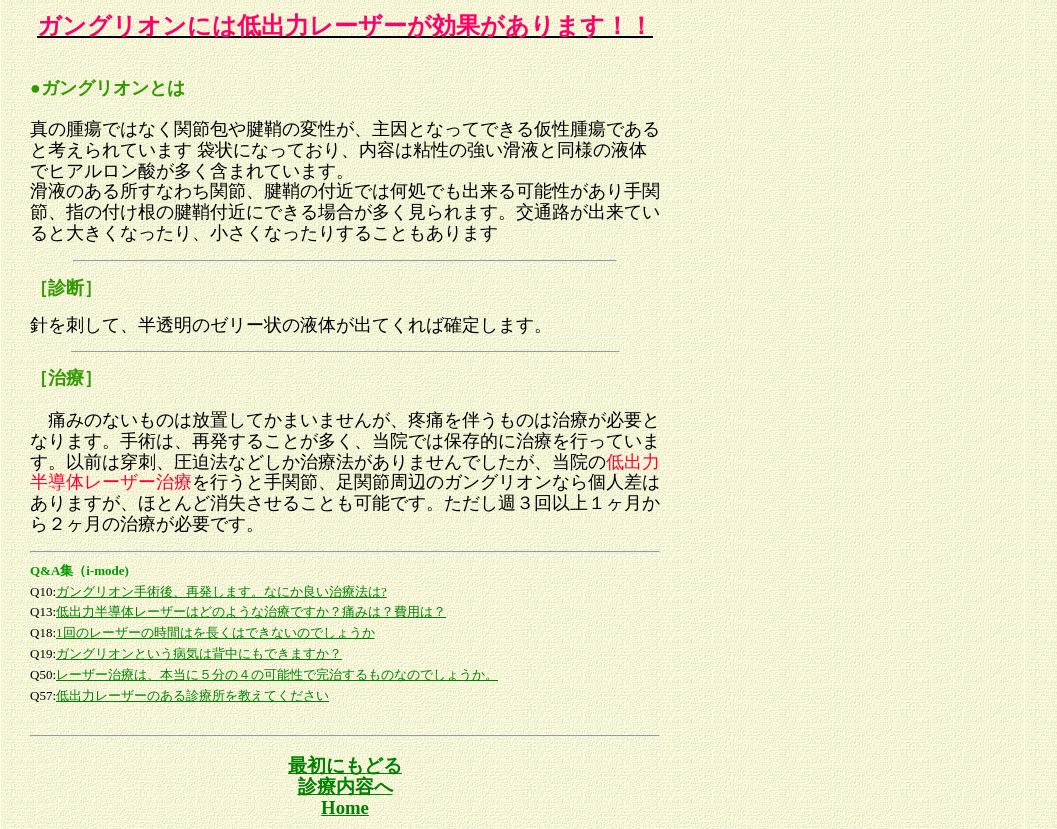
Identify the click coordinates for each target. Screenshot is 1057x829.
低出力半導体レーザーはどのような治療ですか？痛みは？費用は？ (251, 611)
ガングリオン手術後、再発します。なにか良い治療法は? (221, 591)
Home (345, 807)
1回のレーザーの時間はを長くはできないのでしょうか (215, 632)
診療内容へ (345, 786)
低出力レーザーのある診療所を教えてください (192, 695)
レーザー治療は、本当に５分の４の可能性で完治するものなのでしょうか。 (277, 674)
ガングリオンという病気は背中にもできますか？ (199, 653)
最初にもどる (345, 765)
